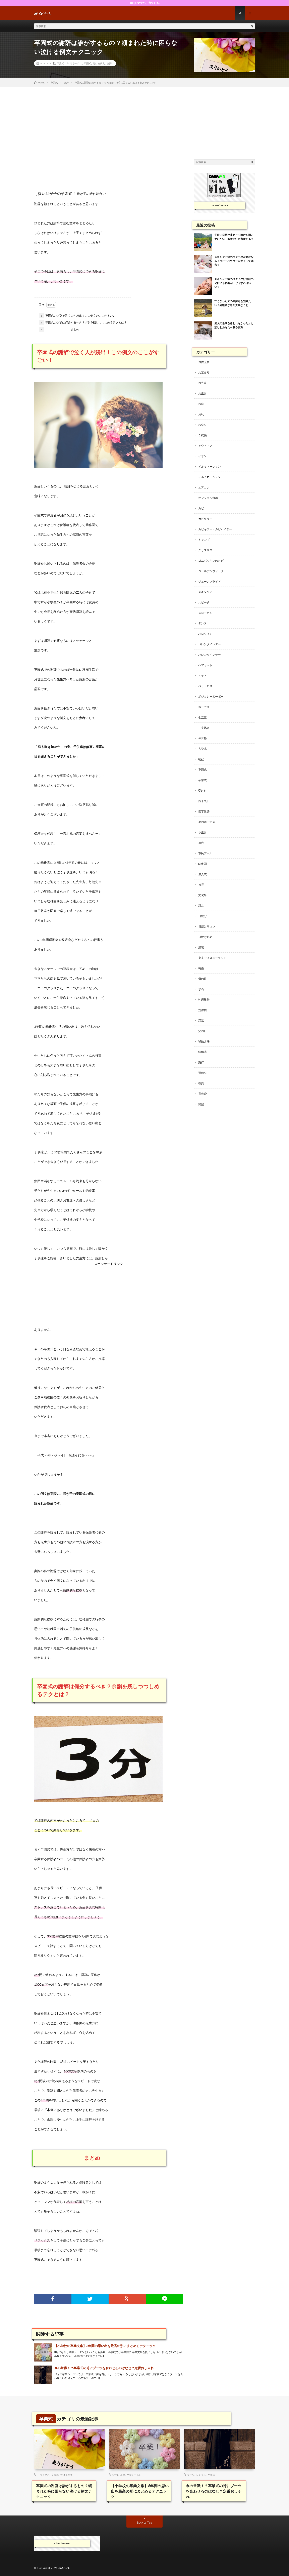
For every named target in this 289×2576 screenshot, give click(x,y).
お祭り (202, 424)
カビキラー (205, 518)
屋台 (201, 842)
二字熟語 (204, 727)
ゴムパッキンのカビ (211, 560)
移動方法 (204, 1041)
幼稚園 (202, 863)
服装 (201, 947)
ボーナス (204, 707)
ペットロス (205, 686)
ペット (202, 675)
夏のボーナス (206, 822)
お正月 (202, 393)
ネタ (122, 2474)
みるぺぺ (63, 2568)
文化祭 (202, 895)
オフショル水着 (208, 498)
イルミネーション (209, 466)
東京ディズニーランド (212, 957)
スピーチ (204, 602)
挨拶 (201, 884)
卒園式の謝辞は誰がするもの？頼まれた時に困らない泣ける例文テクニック (64, 2491)
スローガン (205, 613)
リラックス (76, 63)
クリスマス (205, 550)
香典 (201, 1083)
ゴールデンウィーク (211, 571)
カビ (201, 508)
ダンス (202, 623)
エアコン (204, 487)
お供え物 (204, 362)
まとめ (59, 329)
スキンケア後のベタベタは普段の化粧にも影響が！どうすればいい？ (233, 282)
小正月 (202, 832)
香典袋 (202, 1093)
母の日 (202, 978)
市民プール (205, 853)
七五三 (202, 717)
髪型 (201, 1104)
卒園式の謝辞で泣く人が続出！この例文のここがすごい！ (78, 315)
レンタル (201, 2474)
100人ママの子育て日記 (144, 3)
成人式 (202, 874)
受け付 (202, 790)
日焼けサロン (206, 926)
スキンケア (205, 592)
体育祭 (202, 738)
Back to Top (144, 2522)
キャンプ (204, 539)
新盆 (201, 905)
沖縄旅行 (204, 999)
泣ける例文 (99, 63)
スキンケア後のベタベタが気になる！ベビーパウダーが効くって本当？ (233, 260)
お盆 (201, 403)
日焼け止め (205, 937)
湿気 (201, 1020)
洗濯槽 (202, 1010)
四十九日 (204, 801)
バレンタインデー (209, 644)
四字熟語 (204, 811)
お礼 (201, 414)
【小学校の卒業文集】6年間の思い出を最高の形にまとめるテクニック (105, 2346)
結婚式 (202, 1052)
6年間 (115, 2474)
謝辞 (109, 63)
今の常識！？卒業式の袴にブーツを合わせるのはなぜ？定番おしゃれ (104, 2368)
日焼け (202, 916)
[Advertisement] (144, 117)
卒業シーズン (134, 2474)
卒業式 (60, 63)
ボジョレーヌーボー (211, 696)
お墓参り (204, 372)
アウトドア (205, 445)
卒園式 (87, 63)
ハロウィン (205, 633)
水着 (201, 989)
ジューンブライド (209, 581)
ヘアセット (205, 665)
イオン (202, 456)
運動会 (202, 1072)
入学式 (202, 748)
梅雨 (201, 968)
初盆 (201, 759)
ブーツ (190, 2474)
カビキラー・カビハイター (215, 529)
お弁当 (202, 383)
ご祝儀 (202, 435)
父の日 (202, 1031)
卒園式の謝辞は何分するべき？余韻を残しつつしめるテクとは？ (83, 322)
